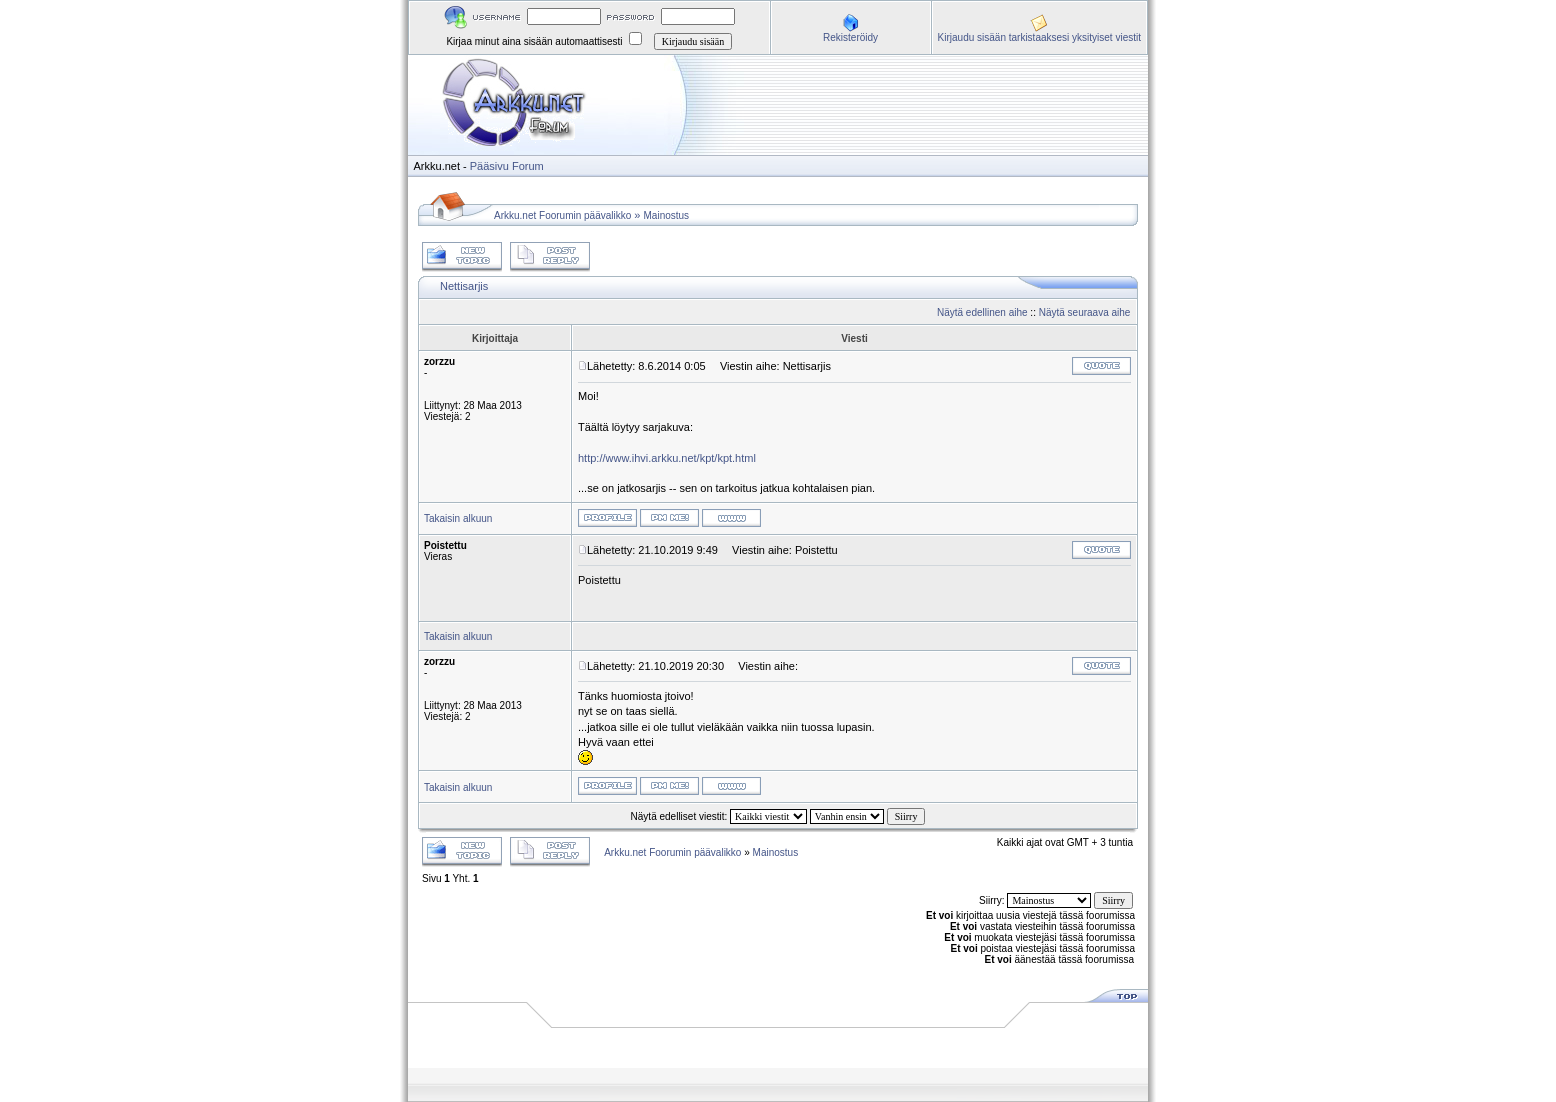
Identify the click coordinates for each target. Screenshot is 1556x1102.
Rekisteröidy (850, 37)
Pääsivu (489, 166)
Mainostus (667, 215)
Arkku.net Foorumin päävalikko (562, 215)
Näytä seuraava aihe (1085, 312)
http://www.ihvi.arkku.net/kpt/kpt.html (667, 458)
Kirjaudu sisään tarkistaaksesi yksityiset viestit (1039, 37)
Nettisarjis (464, 286)
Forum (528, 166)
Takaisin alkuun (458, 518)
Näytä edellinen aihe (982, 312)
